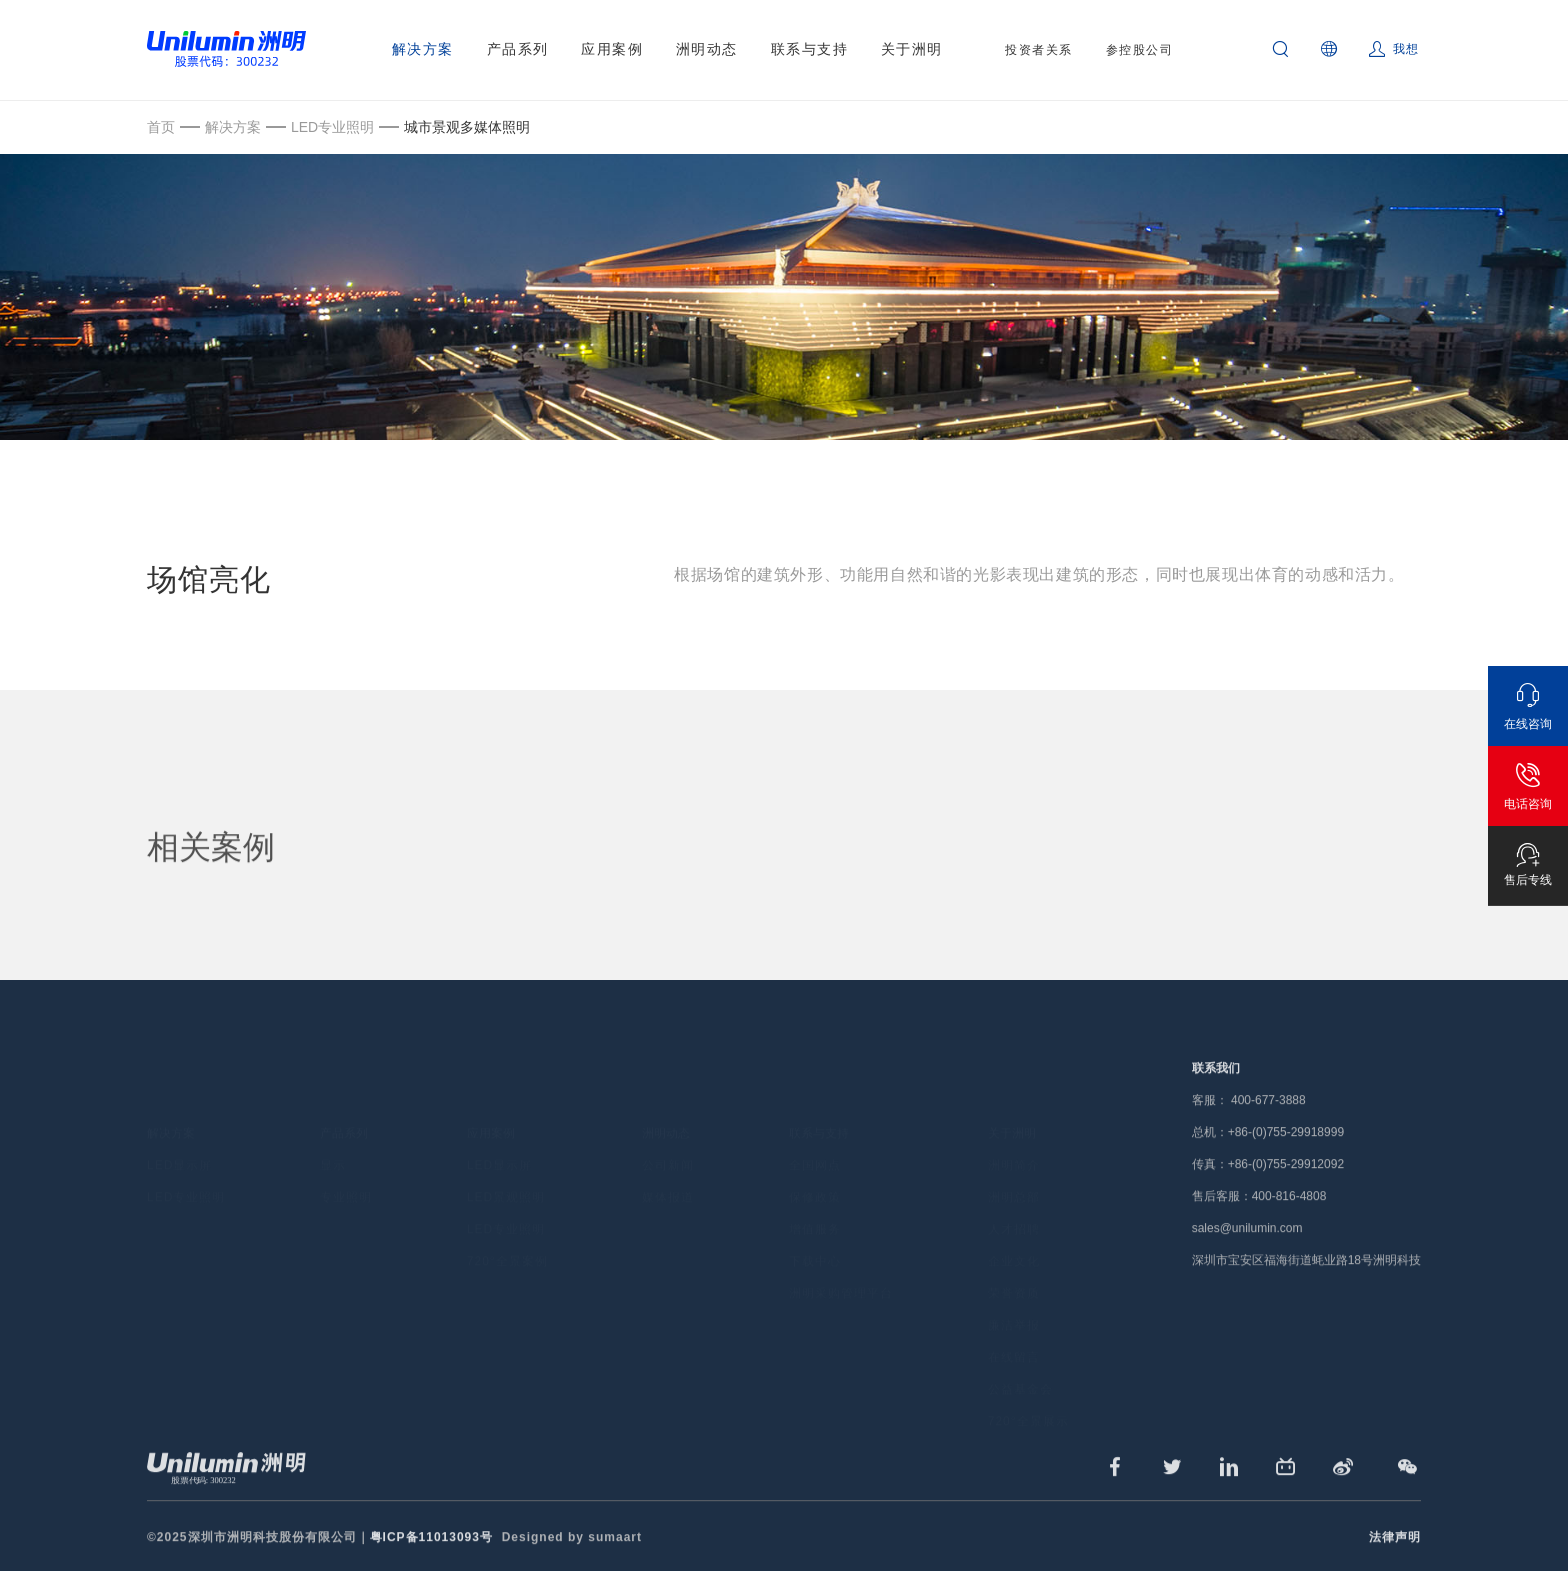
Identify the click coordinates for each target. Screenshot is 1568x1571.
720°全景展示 (1028, 1391)
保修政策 (815, 1167)
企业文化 (1014, 1231)
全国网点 (815, 1135)
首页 (161, 127)
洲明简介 (1014, 1135)
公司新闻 (668, 1135)
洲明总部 (1014, 1167)
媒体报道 (668, 1167)
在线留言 (1014, 1327)
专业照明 (346, 1167)
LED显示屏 (179, 1135)
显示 (333, 1135)
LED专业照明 (332, 127)
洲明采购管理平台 (841, 1263)
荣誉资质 (1014, 1263)
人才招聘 (1014, 1199)
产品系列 (518, 49)
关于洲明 (912, 49)
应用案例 (612, 49)
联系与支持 (810, 49)
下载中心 (815, 1231)
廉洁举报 (1014, 1295)
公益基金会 (1020, 1359)
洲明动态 (707, 49)
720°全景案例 (507, 1231)
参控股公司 (1140, 50)
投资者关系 (1039, 50)
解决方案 (423, 49)
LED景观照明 (506, 1167)
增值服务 (815, 1199)
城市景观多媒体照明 (467, 127)
